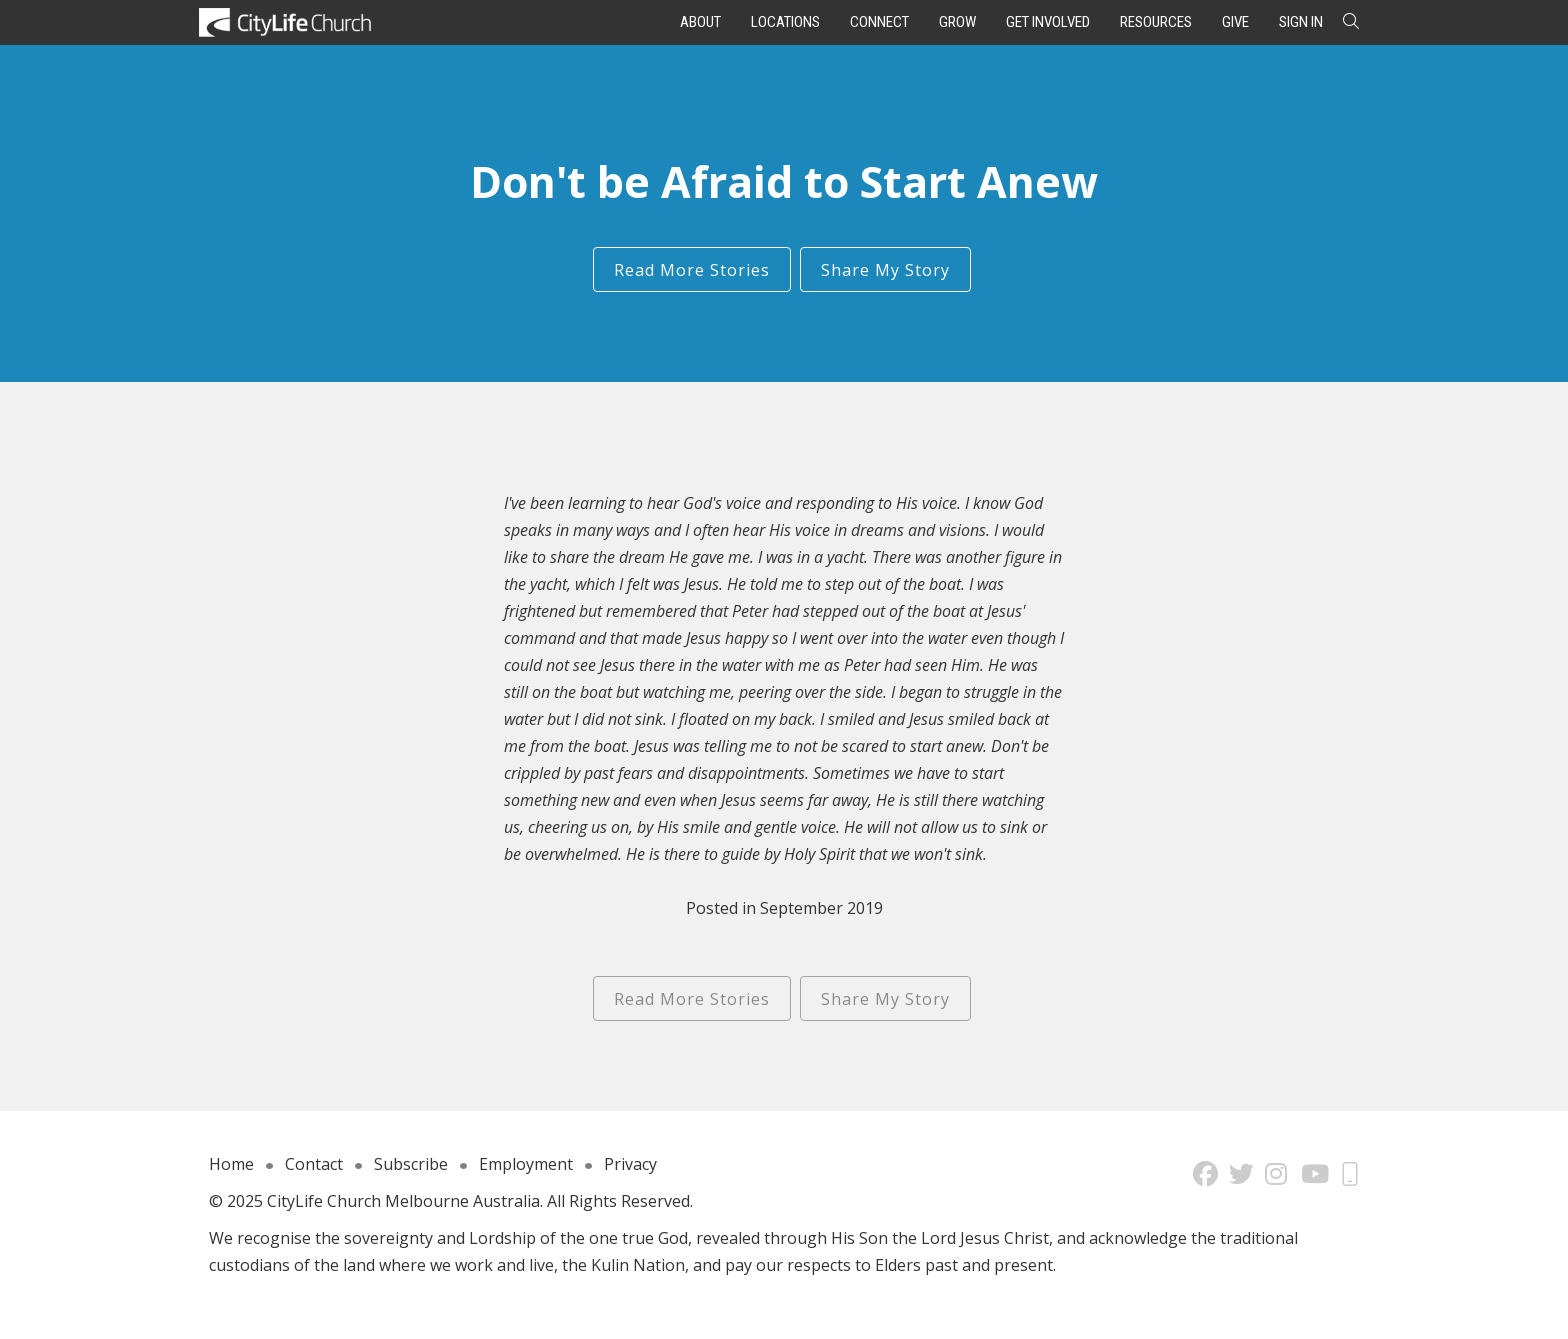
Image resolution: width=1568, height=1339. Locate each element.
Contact (314, 1164)
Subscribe (411, 1164)
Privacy (630, 1164)
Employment (526, 1164)
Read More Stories (692, 270)
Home (231, 1164)
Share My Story (885, 270)
